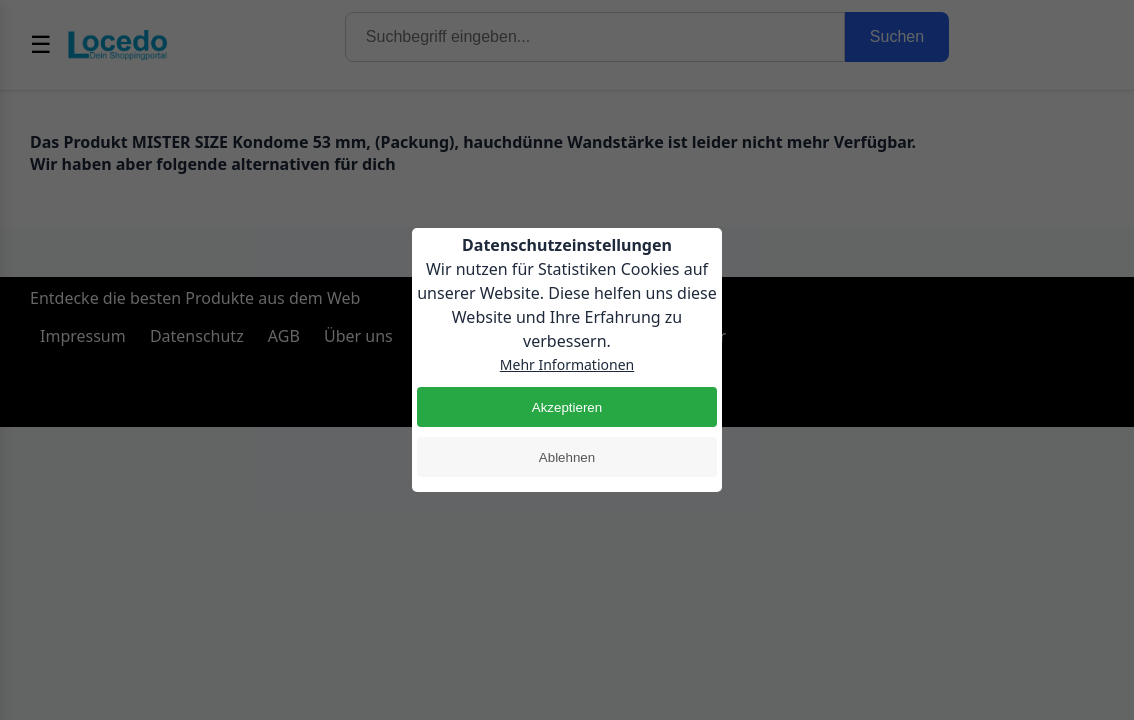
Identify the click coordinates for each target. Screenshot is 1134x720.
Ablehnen (567, 457)
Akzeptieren (567, 407)
